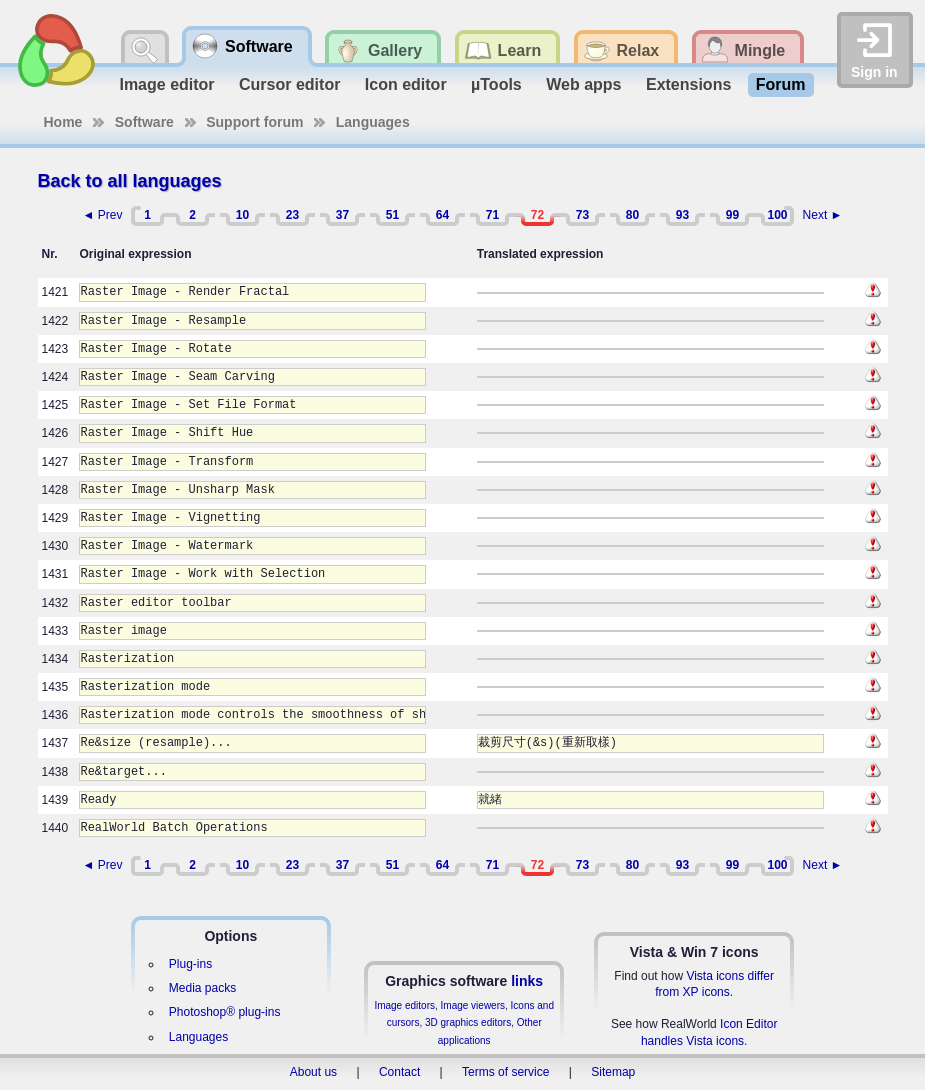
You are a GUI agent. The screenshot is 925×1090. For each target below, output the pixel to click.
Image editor (166, 84)
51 (392, 215)
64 (442, 215)
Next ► (823, 215)
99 (732, 215)
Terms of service (505, 1072)
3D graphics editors (468, 1022)
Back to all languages (130, 181)
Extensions (688, 84)
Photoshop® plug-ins (225, 1012)
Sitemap (613, 1072)
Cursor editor (289, 84)
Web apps (583, 84)
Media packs (202, 988)
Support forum (254, 122)
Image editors (404, 1005)
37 (342, 215)
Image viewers (473, 1005)
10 (242, 215)
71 (492, 215)
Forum (781, 84)
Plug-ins (190, 964)
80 (632, 215)
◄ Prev (103, 215)
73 (582, 215)
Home (63, 122)
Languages (373, 122)
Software (144, 122)
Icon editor (406, 84)
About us (313, 1072)
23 (292, 215)
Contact (399, 1072)
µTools (496, 84)
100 (777, 215)
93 (682, 215)
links (527, 981)
